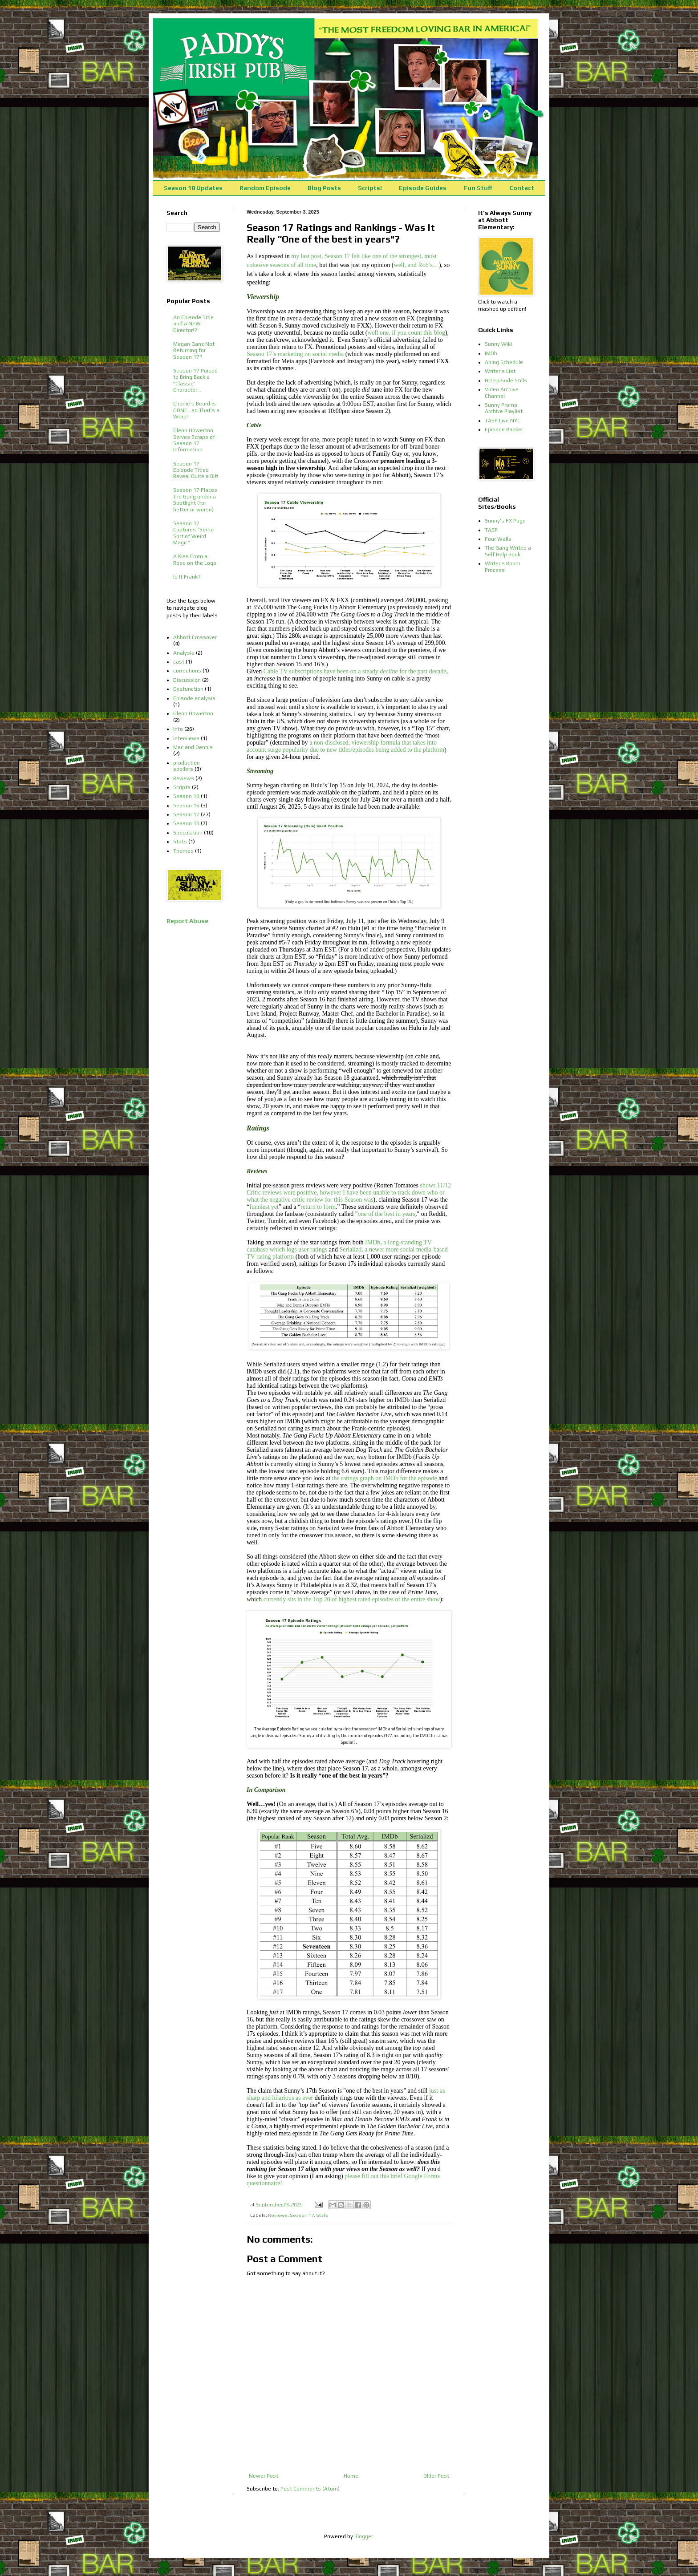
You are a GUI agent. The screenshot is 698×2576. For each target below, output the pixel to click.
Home (351, 2476)
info (178, 729)
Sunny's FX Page (505, 521)
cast (178, 662)
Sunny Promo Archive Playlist (504, 408)
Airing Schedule (504, 362)
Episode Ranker (504, 429)
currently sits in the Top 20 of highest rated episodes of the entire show (352, 1599)
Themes (183, 851)
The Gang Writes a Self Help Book (508, 551)
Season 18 (186, 823)
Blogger (363, 2536)
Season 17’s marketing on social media (295, 354)
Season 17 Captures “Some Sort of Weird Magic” (193, 533)
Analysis (184, 653)
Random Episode (265, 187)
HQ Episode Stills (506, 380)
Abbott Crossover (195, 637)
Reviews (278, 2215)
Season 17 (302, 2215)
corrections (187, 671)
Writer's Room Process (502, 566)
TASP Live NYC (502, 420)
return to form (318, 1206)
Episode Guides (422, 187)
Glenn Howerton (193, 713)
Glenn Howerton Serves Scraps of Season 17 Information (194, 440)
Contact (521, 187)
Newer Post (263, 2476)
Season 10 (186, 796)
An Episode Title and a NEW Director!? (193, 323)
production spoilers (186, 766)
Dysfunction (188, 689)
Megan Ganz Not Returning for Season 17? (194, 350)
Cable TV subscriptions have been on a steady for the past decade (355, 671)
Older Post (436, 2476)
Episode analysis (194, 698)
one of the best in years (386, 1214)
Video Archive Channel (502, 392)
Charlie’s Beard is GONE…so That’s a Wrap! (196, 410)
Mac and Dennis (193, 747)
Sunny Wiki (498, 344)
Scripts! (370, 187)
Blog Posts (324, 187)
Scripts (182, 787)
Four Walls (498, 539)
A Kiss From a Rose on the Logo (194, 559)
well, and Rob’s (413, 265)
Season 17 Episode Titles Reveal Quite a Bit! (195, 470)
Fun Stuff (477, 187)
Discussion (187, 680)
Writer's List (500, 371)
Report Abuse (187, 920)
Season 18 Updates (193, 187)
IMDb (491, 353)
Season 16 (186, 805)
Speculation (188, 833)
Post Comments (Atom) (310, 2489)
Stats (322, 2215)
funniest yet (264, 1206)
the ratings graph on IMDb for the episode (384, 1478)
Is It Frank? (187, 577)
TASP (491, 530)
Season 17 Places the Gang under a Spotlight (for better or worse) (195, 499)
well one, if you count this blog (406, 332)
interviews (186, 738)
